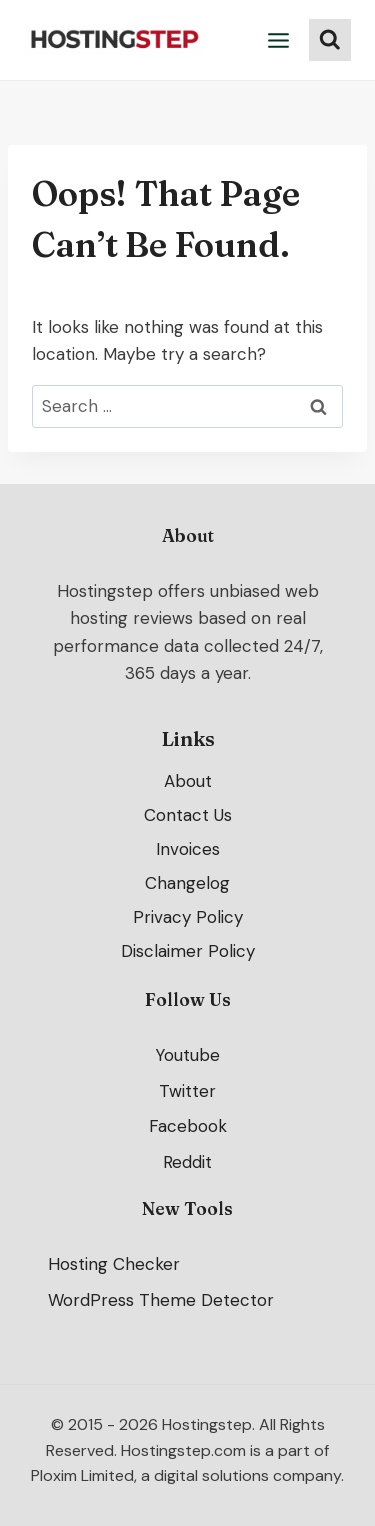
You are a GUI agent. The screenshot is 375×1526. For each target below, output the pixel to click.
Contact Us (188, 815)
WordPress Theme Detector (161, 1300)
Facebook (188, 1127)
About (188, 781)
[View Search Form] (330, 40)
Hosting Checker (114, 1264)
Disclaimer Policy (188, 951)
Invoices (188, 849)
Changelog (187, 883)
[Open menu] (279, 40)
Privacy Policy (188, 917)
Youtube (187, 1055)
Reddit (187, 1163)
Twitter (187, 1091)
